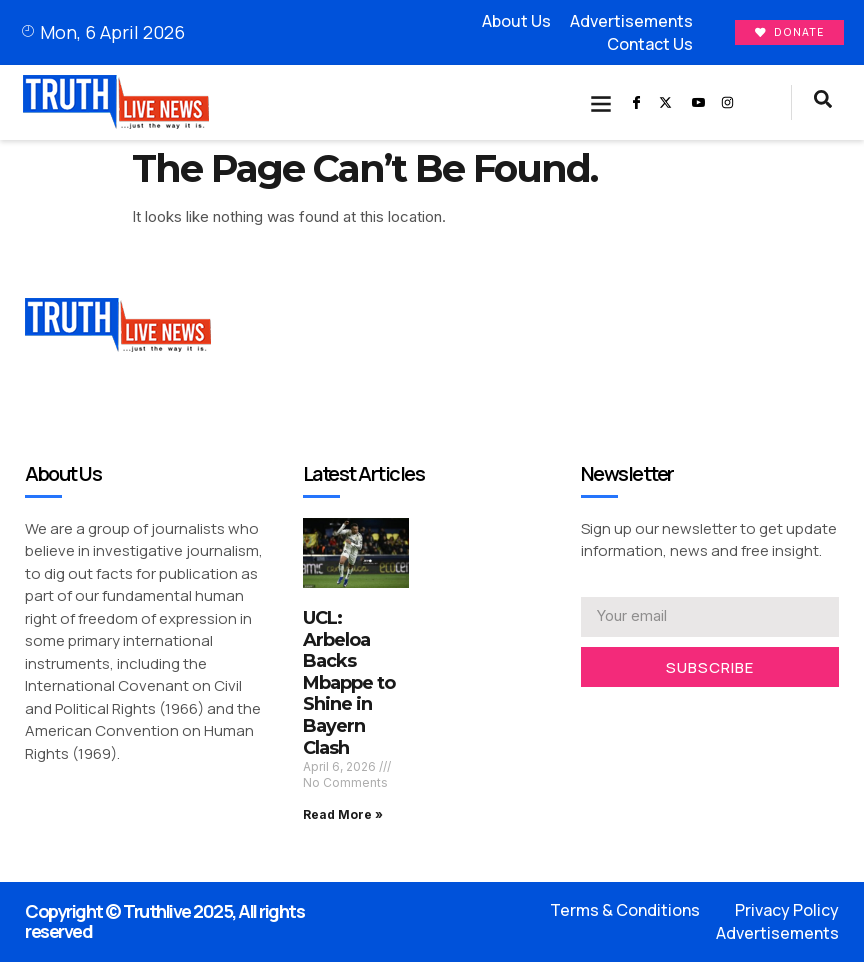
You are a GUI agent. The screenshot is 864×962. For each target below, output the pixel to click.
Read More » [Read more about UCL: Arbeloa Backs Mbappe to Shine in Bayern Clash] (343, 814)
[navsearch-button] (823, 102)
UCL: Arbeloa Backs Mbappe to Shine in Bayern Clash (349, 683)
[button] (601, 102)
